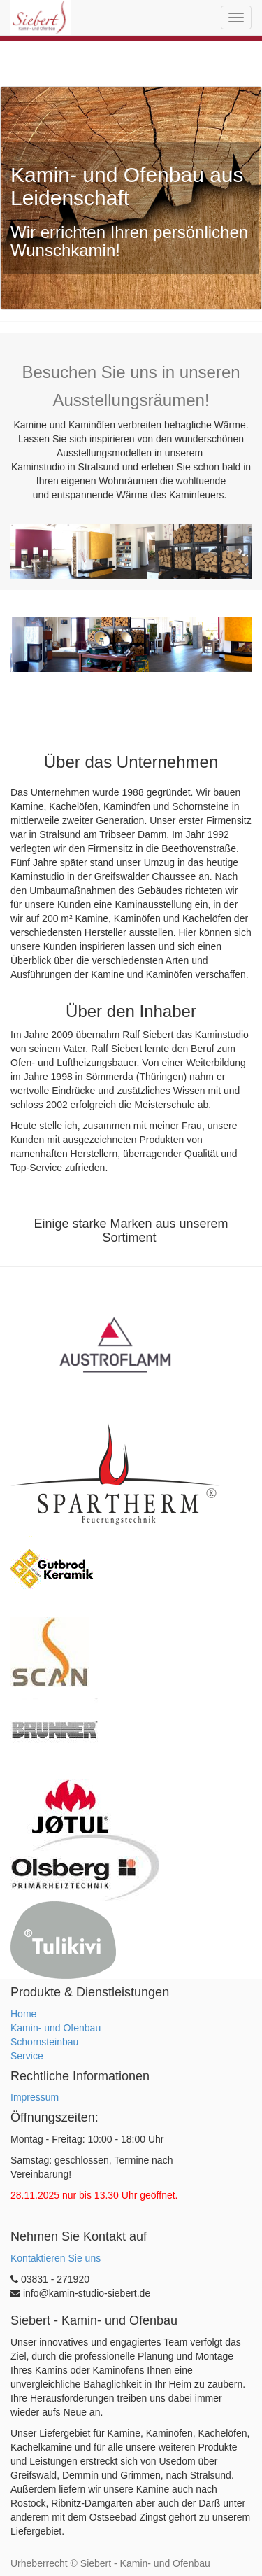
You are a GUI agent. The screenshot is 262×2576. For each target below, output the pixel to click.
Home (23, 2013)
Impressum (34, 2097)
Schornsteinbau (44, 2041)
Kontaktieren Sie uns (55, 2258)
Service (26, 2056)
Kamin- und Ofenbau (55, 2027)
